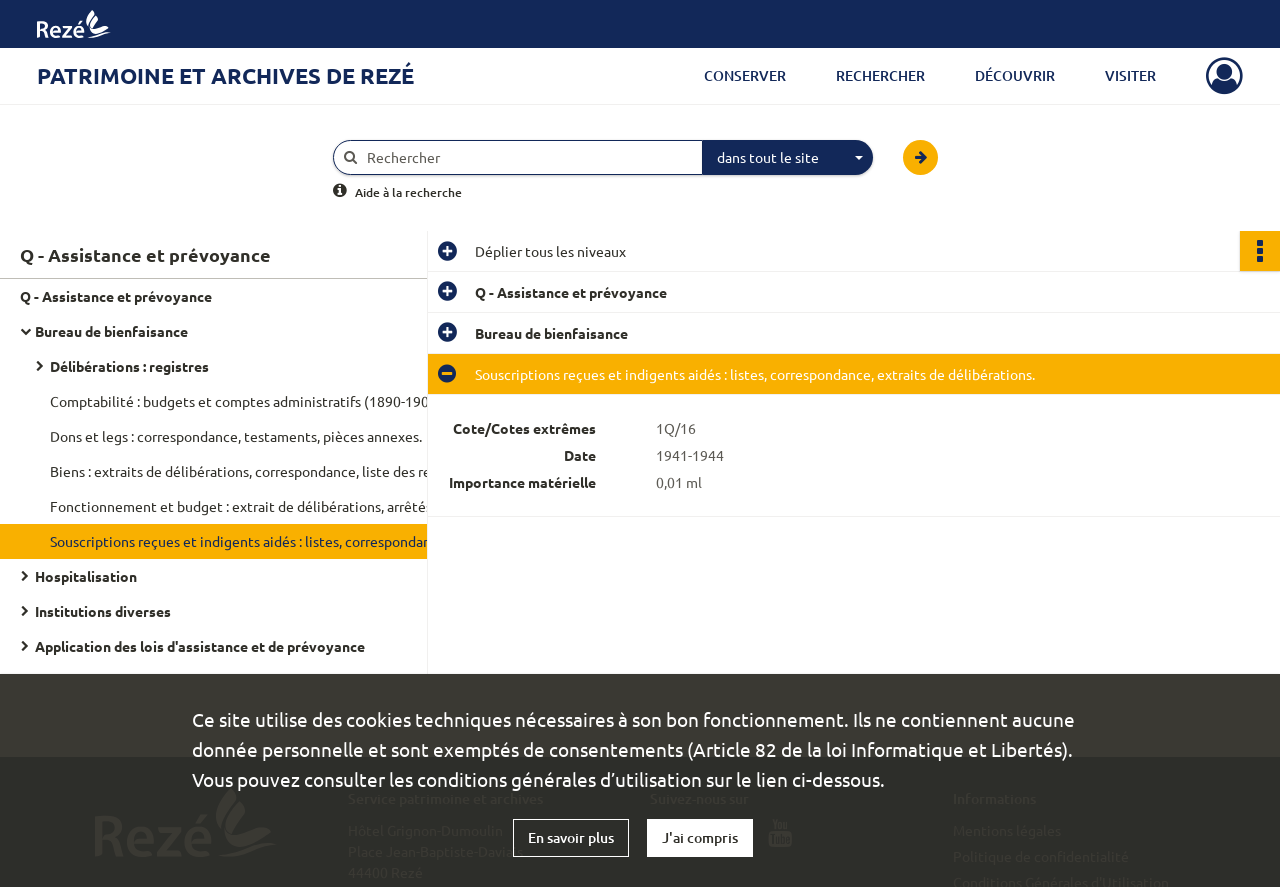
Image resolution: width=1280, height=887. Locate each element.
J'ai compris (700, 837)
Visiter (1130, 75)
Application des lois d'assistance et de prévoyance (200, 646)
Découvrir (1015, 75)
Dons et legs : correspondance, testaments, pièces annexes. (236, 436)
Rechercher (880, 75)
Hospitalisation (86, 576)
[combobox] (788, 158)
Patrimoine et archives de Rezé (225, 75)
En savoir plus (571, 837)
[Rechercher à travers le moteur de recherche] (528, 157)
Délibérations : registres (129, 366)
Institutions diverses (103, 611)
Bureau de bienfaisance (111, 331)
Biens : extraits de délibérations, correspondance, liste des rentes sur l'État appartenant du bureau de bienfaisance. (250, 471)
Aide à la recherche (408, 192)
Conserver (745, 75)
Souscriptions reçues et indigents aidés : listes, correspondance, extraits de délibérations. (250, 541)
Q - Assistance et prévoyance (116, 296)
